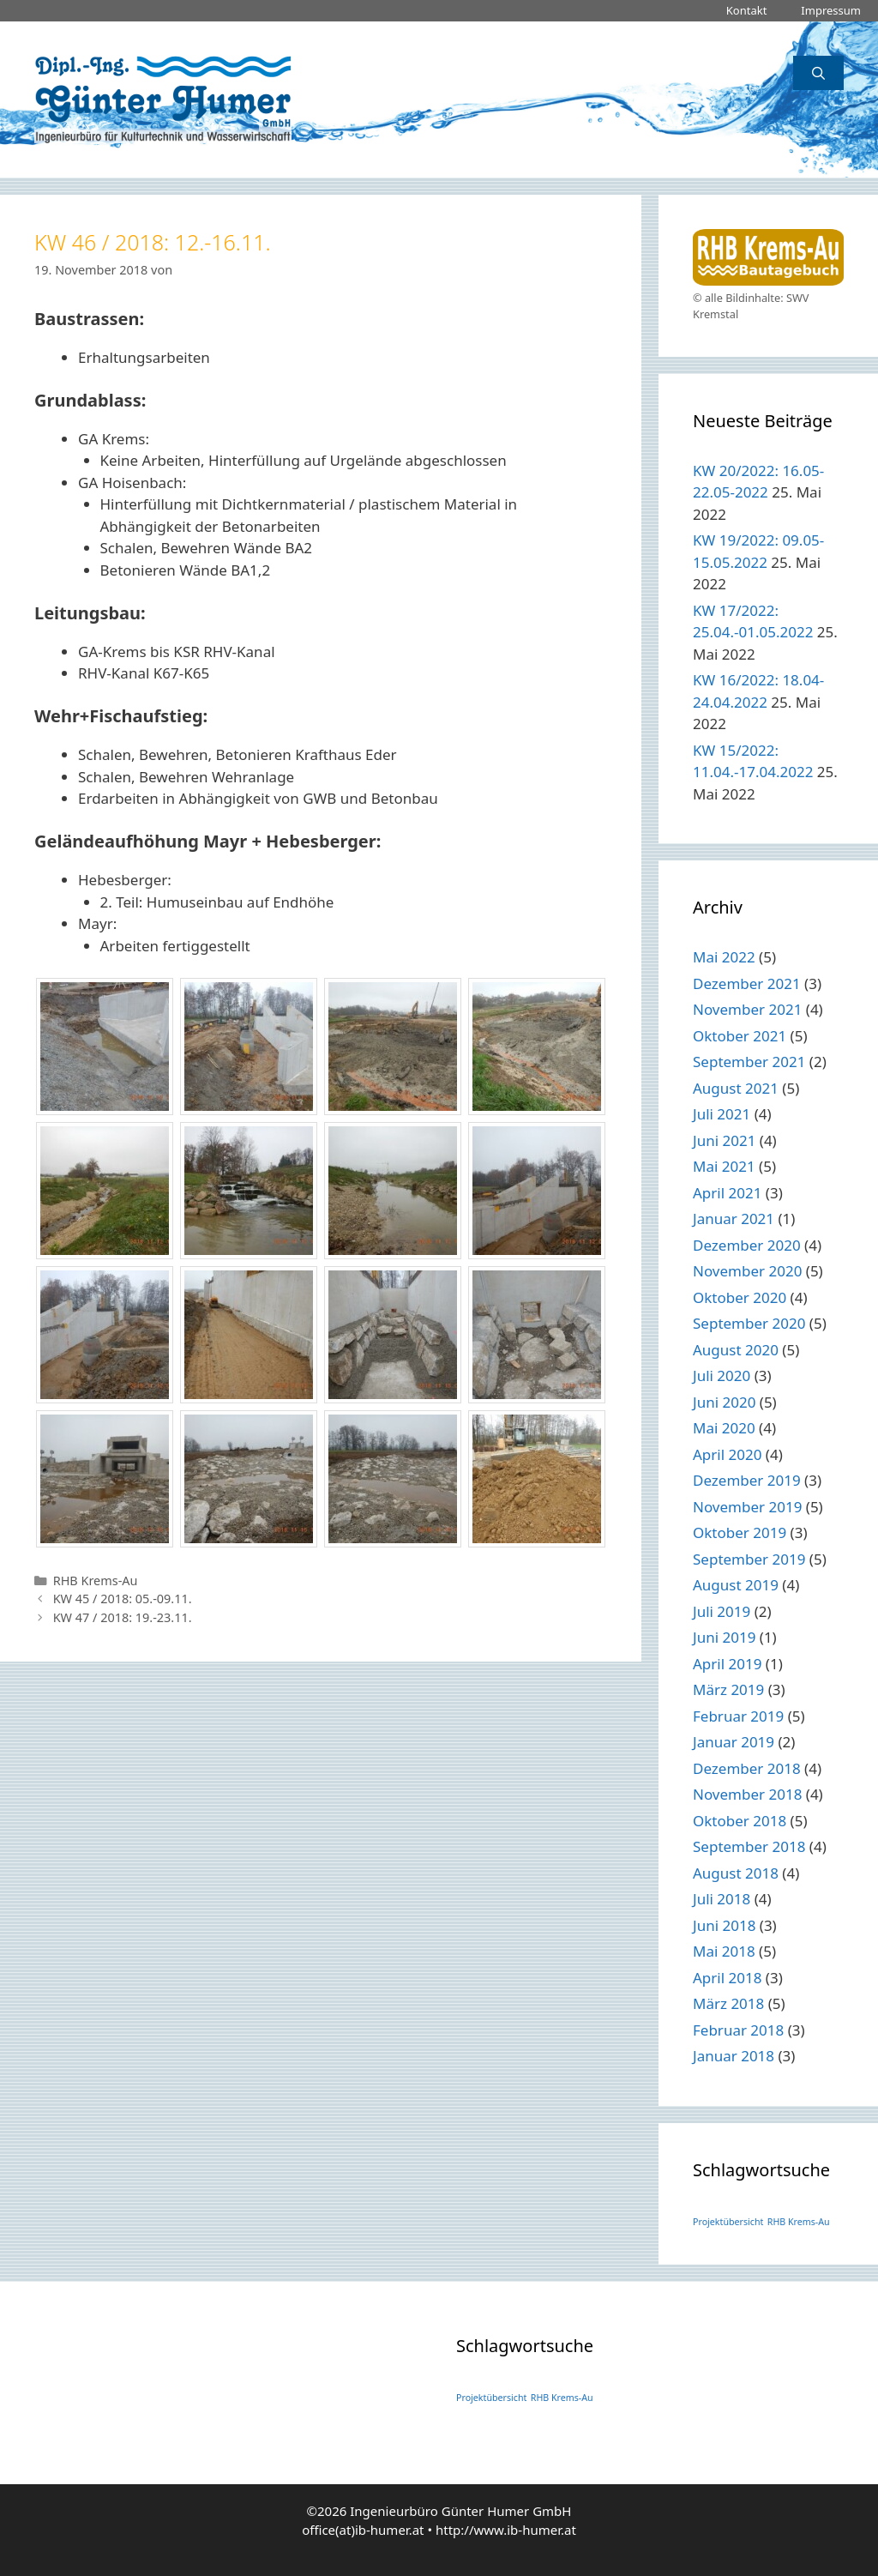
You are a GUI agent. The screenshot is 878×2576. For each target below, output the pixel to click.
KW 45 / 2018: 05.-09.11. (122, 1598)
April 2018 (727, 1978)
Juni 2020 (724, 1402)
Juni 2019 (724, 1637)
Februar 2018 (738, 2030)
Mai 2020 (724, 1428)
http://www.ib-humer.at (506, 2529)
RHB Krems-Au (95, 1580)
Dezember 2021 (747, 983)
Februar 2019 (738, 1716)
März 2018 (728, 2003)
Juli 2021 (721, 1114)
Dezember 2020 (747, 1245)
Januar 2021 (733, 1218)
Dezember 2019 (747, 1480)
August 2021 (736, 1088)
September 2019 (749, 1559)
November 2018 (747, 1794)
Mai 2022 (724, 957)
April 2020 (727, 1454)
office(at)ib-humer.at (363, 2529)
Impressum (831, 10)
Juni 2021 (724, 1140)
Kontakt (746, 10)
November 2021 (747, 1009)
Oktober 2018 (739, 1821)
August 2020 (736, 1350)
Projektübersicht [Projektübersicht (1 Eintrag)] (728, 2222)
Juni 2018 (724, 1925)
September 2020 (749, 1323)
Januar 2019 (733, 1742)
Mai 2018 (724, 1951)
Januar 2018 (733, 2056)
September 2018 (749, 1846)
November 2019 (747, 1507)
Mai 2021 (724, 1166)
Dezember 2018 (747, 1768)
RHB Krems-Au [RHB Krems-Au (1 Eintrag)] (798, 2222)
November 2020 (747, 1271)
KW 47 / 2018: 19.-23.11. (122, 1617)
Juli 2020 (721, 1375)
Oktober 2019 (739, 1532)
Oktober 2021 (739, 1036)
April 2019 (727, 1664)
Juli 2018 (721, 1899)
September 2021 (749, 1061)
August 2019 (736, 1585)
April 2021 (727, 1193)
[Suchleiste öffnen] (818, 73)
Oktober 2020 (739, 1297)
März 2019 (728, 1689)
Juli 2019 (721, 1611)
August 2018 (736, 1873)
